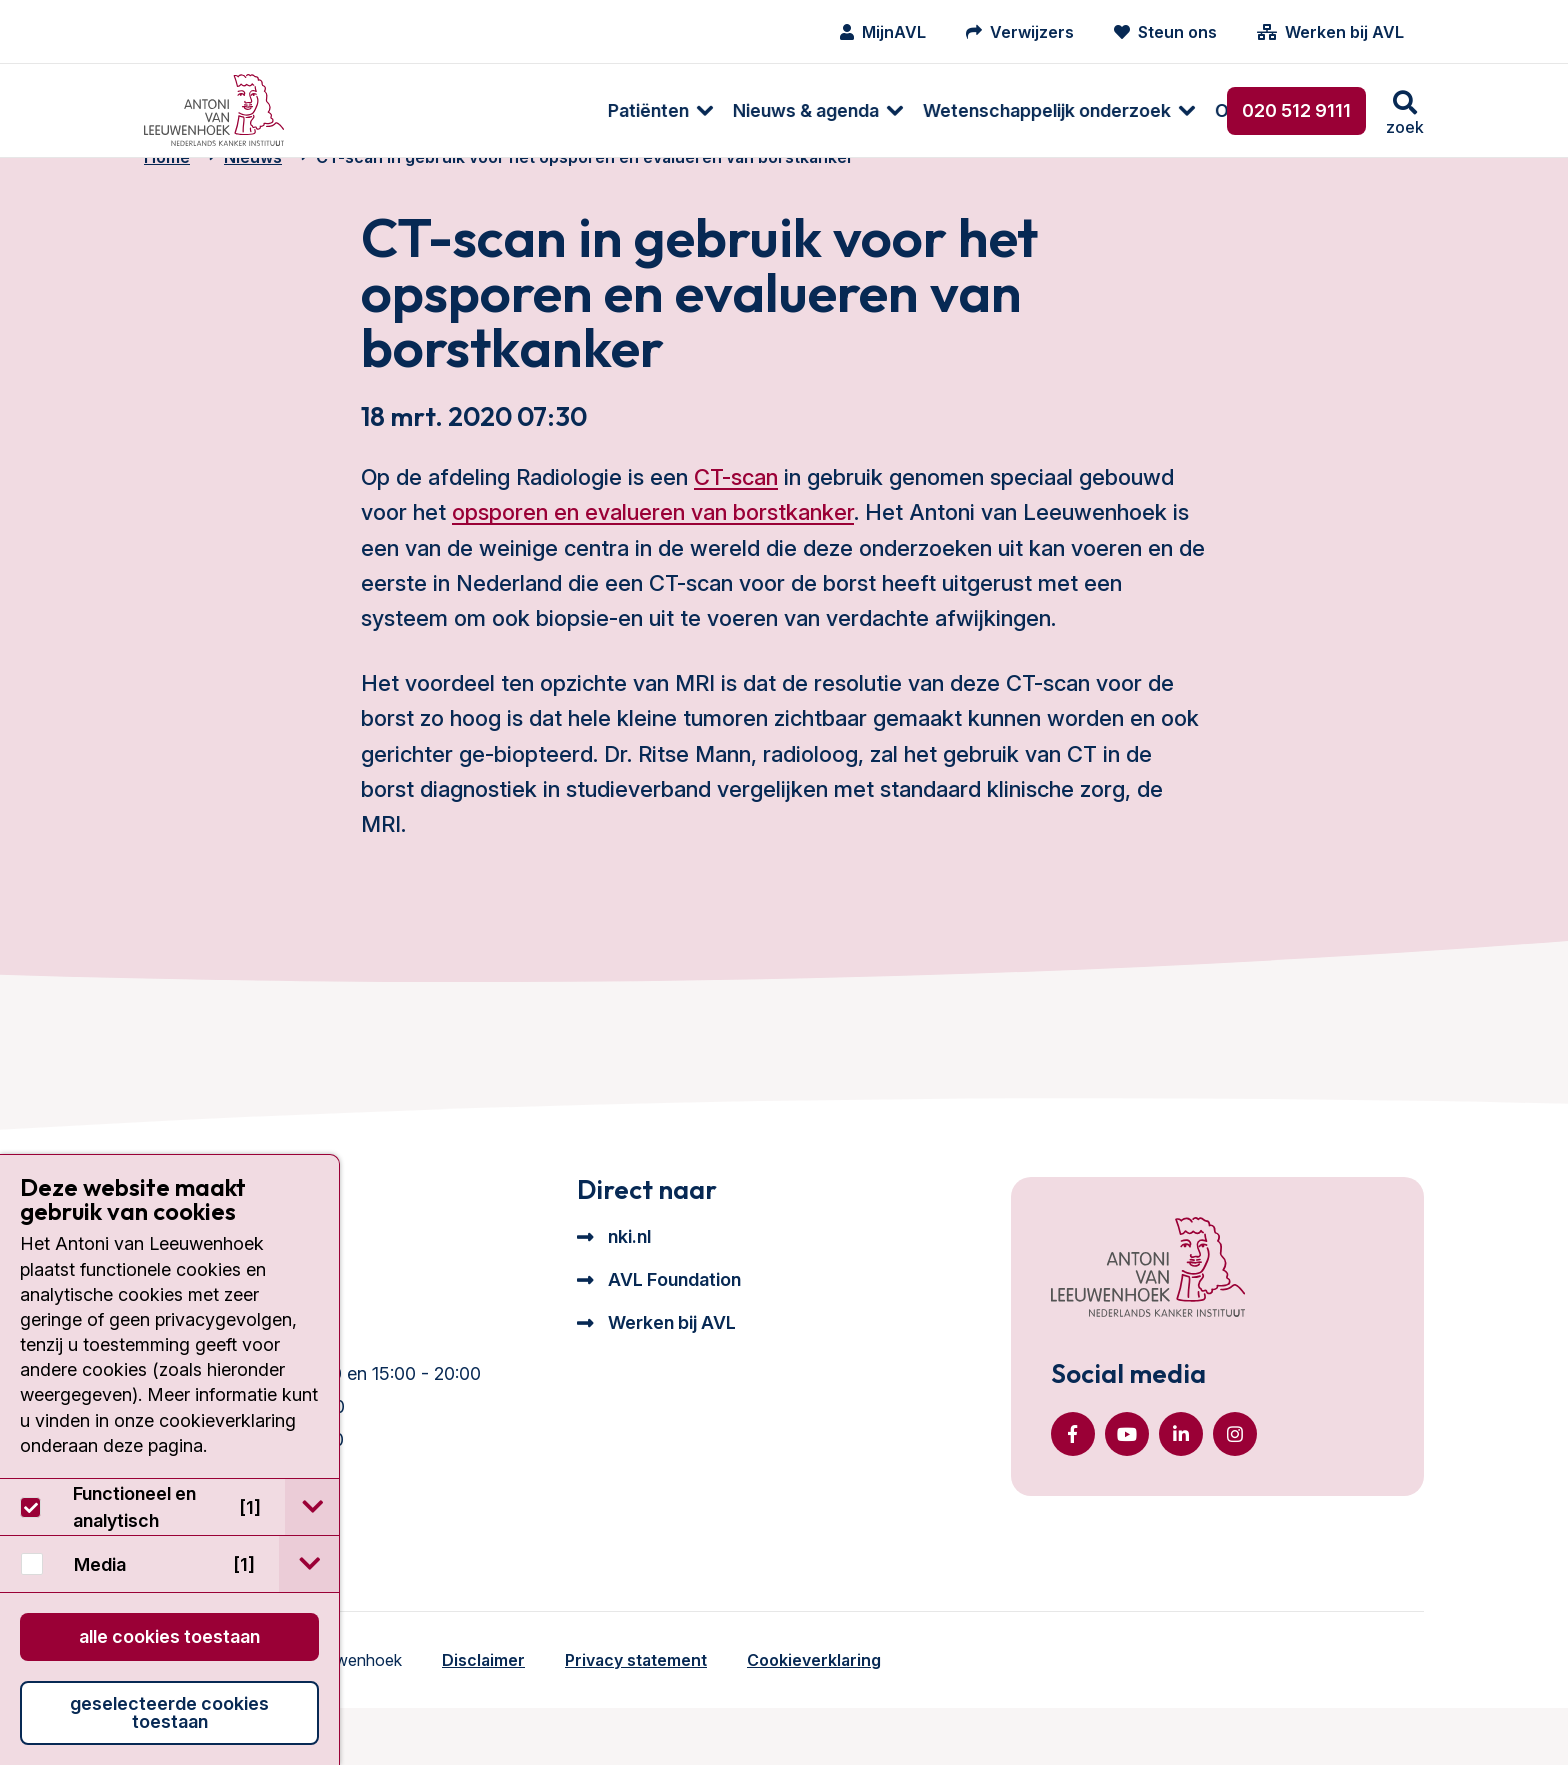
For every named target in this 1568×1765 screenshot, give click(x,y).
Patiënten (364, 110)
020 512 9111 (1296, 110)
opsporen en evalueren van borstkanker (653, 545)
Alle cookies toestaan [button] (169, 1636)
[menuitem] (366, 110)
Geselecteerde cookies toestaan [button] (169, 1712)
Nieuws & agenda (522, 110)
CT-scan (736, 510)
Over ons (969, 110)
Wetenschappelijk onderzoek (763, 110)
